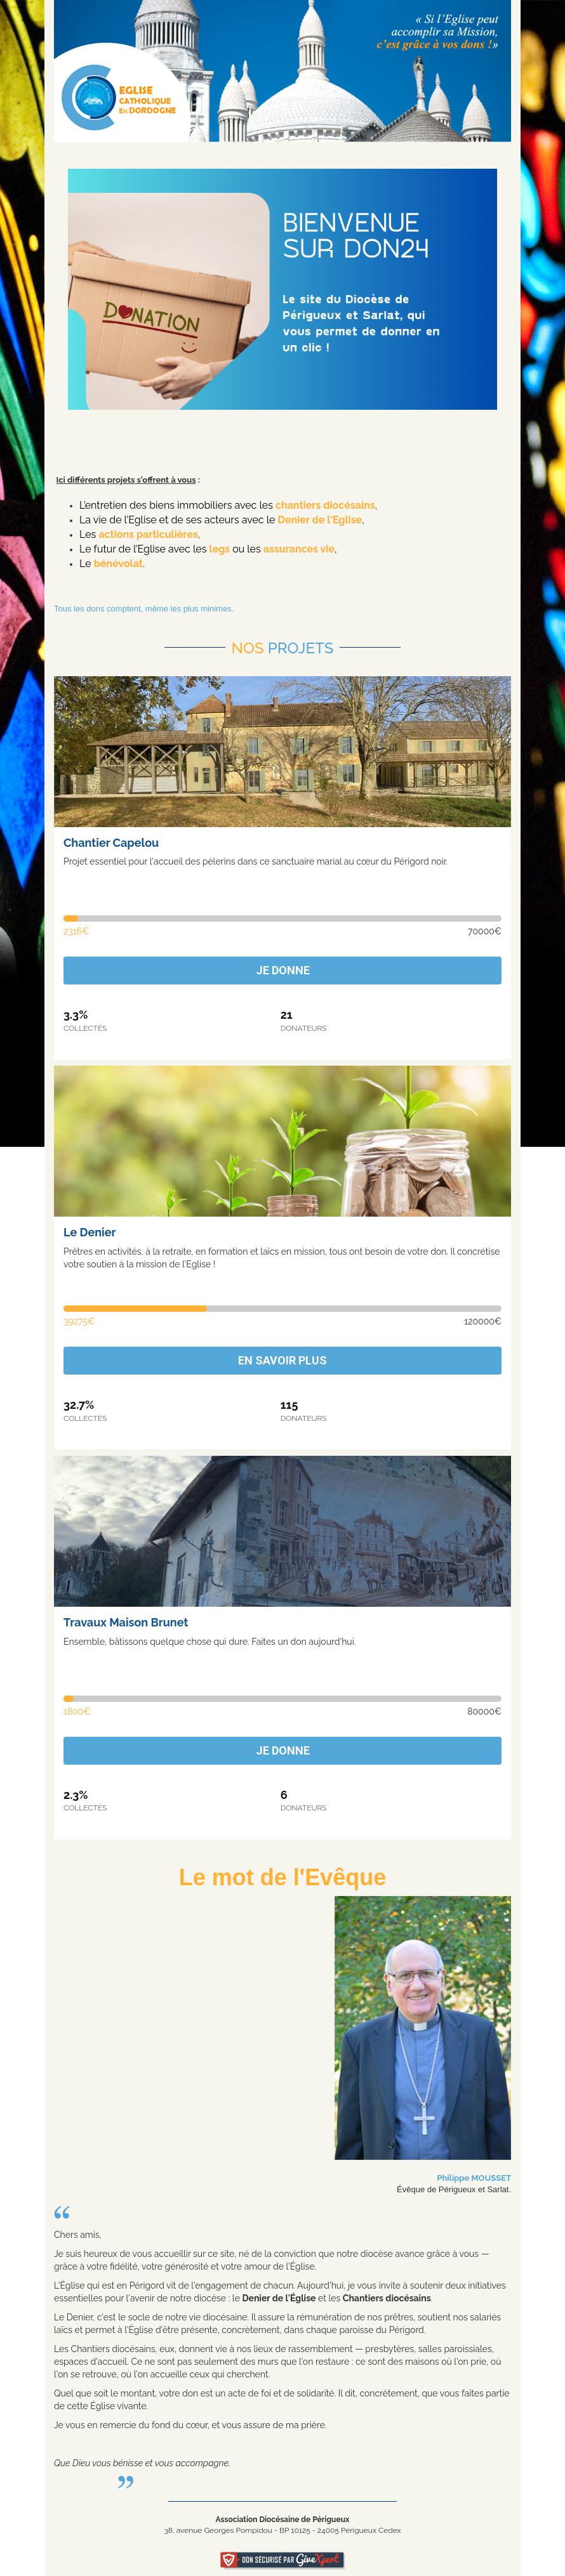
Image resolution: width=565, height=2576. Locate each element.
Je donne (283, 970)
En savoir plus (282, 1360)
